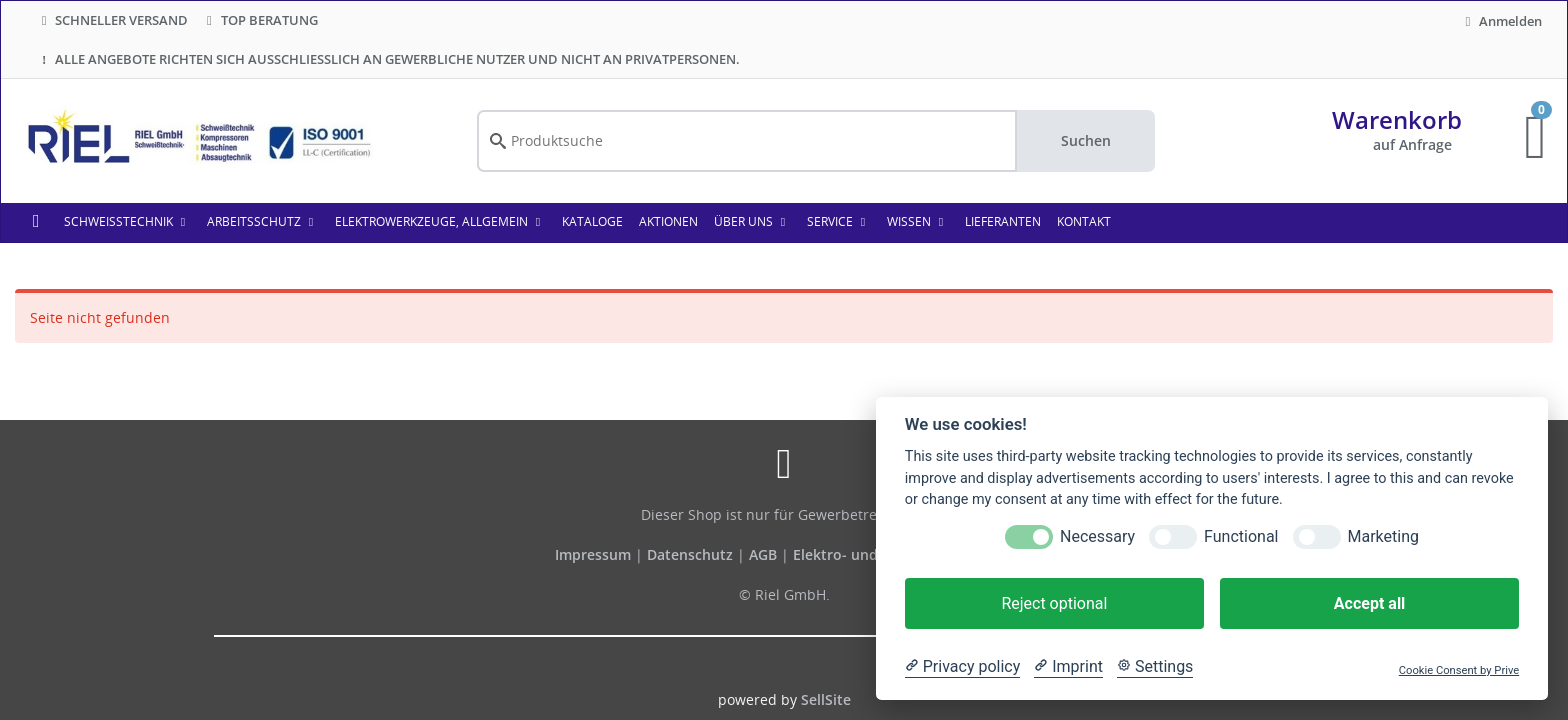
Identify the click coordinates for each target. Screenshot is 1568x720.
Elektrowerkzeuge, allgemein (440, 221)
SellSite (826, 699)
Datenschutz (690, 554)
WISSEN (918, 221)
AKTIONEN (668, 221)
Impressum (595, 554)
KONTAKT (1084, 221)
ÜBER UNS (752, 221)
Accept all (1369, 603)
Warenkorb (1397, 119)
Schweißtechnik (127, 221)
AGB (765, 554)
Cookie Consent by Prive (1459, 670)
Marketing (1383, 536)
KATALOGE (592, 221)
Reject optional (1054, 603)
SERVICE (839, 221)
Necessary (1097, 536)
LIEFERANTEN (1003, 221)
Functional (1241, 536)
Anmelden (1501, 21)
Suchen (1086, 140)
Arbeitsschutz (263, 221)
